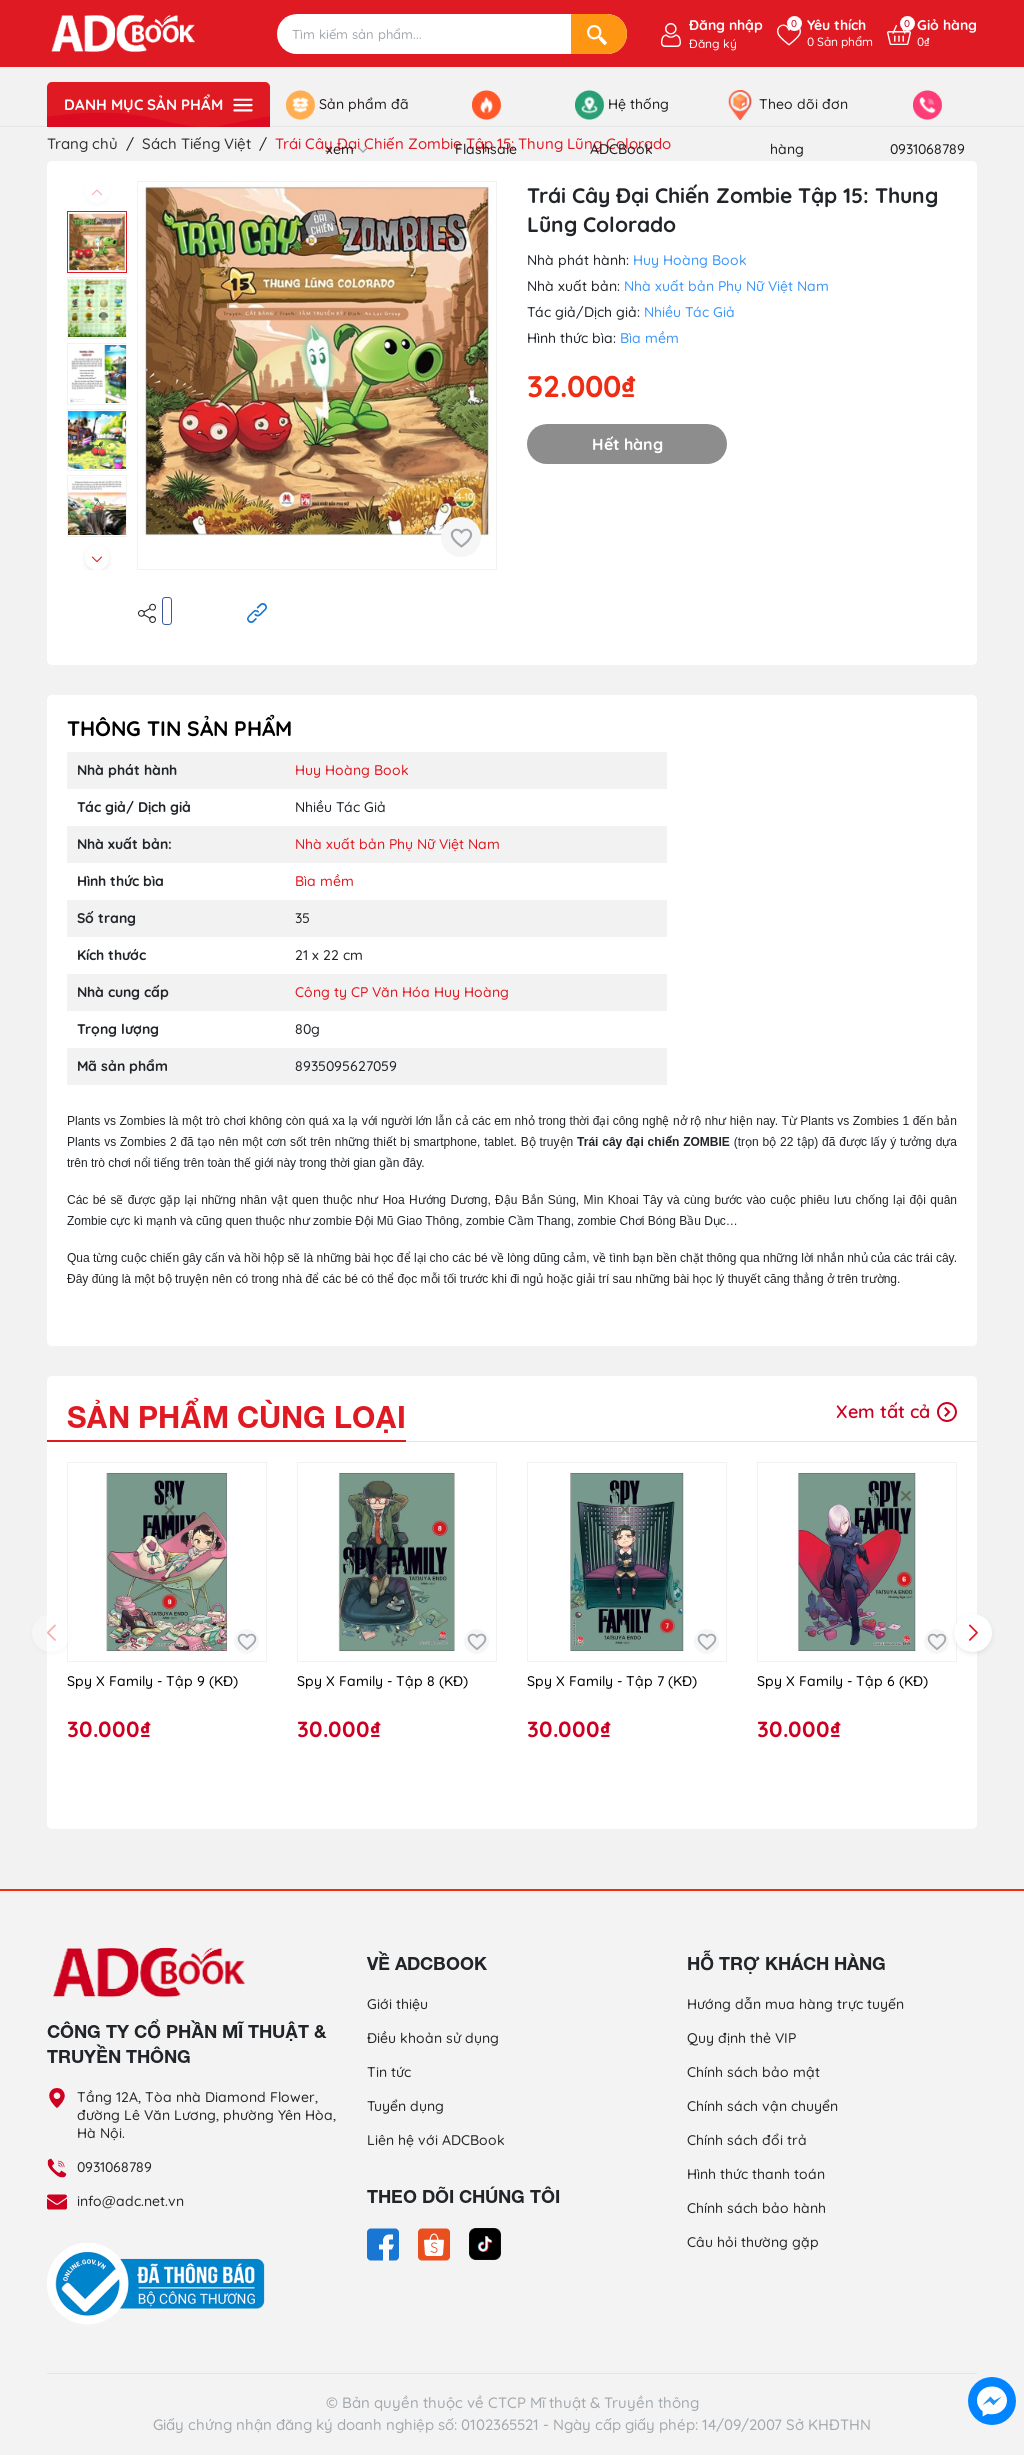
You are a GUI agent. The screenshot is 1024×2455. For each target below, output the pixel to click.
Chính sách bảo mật (753, 2072)
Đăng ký (713, 43)
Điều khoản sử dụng (433, 2038)
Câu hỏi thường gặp (753, 2242)
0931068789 (114, 2167)
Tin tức (389, 2072)
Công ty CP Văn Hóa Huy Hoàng (402, 992)
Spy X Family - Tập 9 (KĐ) (152, 1681)
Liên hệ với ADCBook (436, 2140)
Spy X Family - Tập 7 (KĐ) (612, 1681)
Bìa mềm (649, 338)
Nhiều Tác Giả (689, 312)
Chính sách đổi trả (747, 2140)
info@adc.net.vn (130, 2201)
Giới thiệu (397, 2004)
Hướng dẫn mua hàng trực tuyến (795, 2004)
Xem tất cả (896, 1411)
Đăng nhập (726, 25)
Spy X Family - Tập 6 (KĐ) (842, 1681)
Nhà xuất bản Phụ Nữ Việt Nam (726, 286)
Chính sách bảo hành (756, 2208)
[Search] (599, 34)
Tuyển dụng (405, 2106)
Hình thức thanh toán (756, 2174)
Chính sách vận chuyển (762, 2106)
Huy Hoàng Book (690, 260)
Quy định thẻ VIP (741, 2038)
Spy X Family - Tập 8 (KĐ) (382, 1681)
